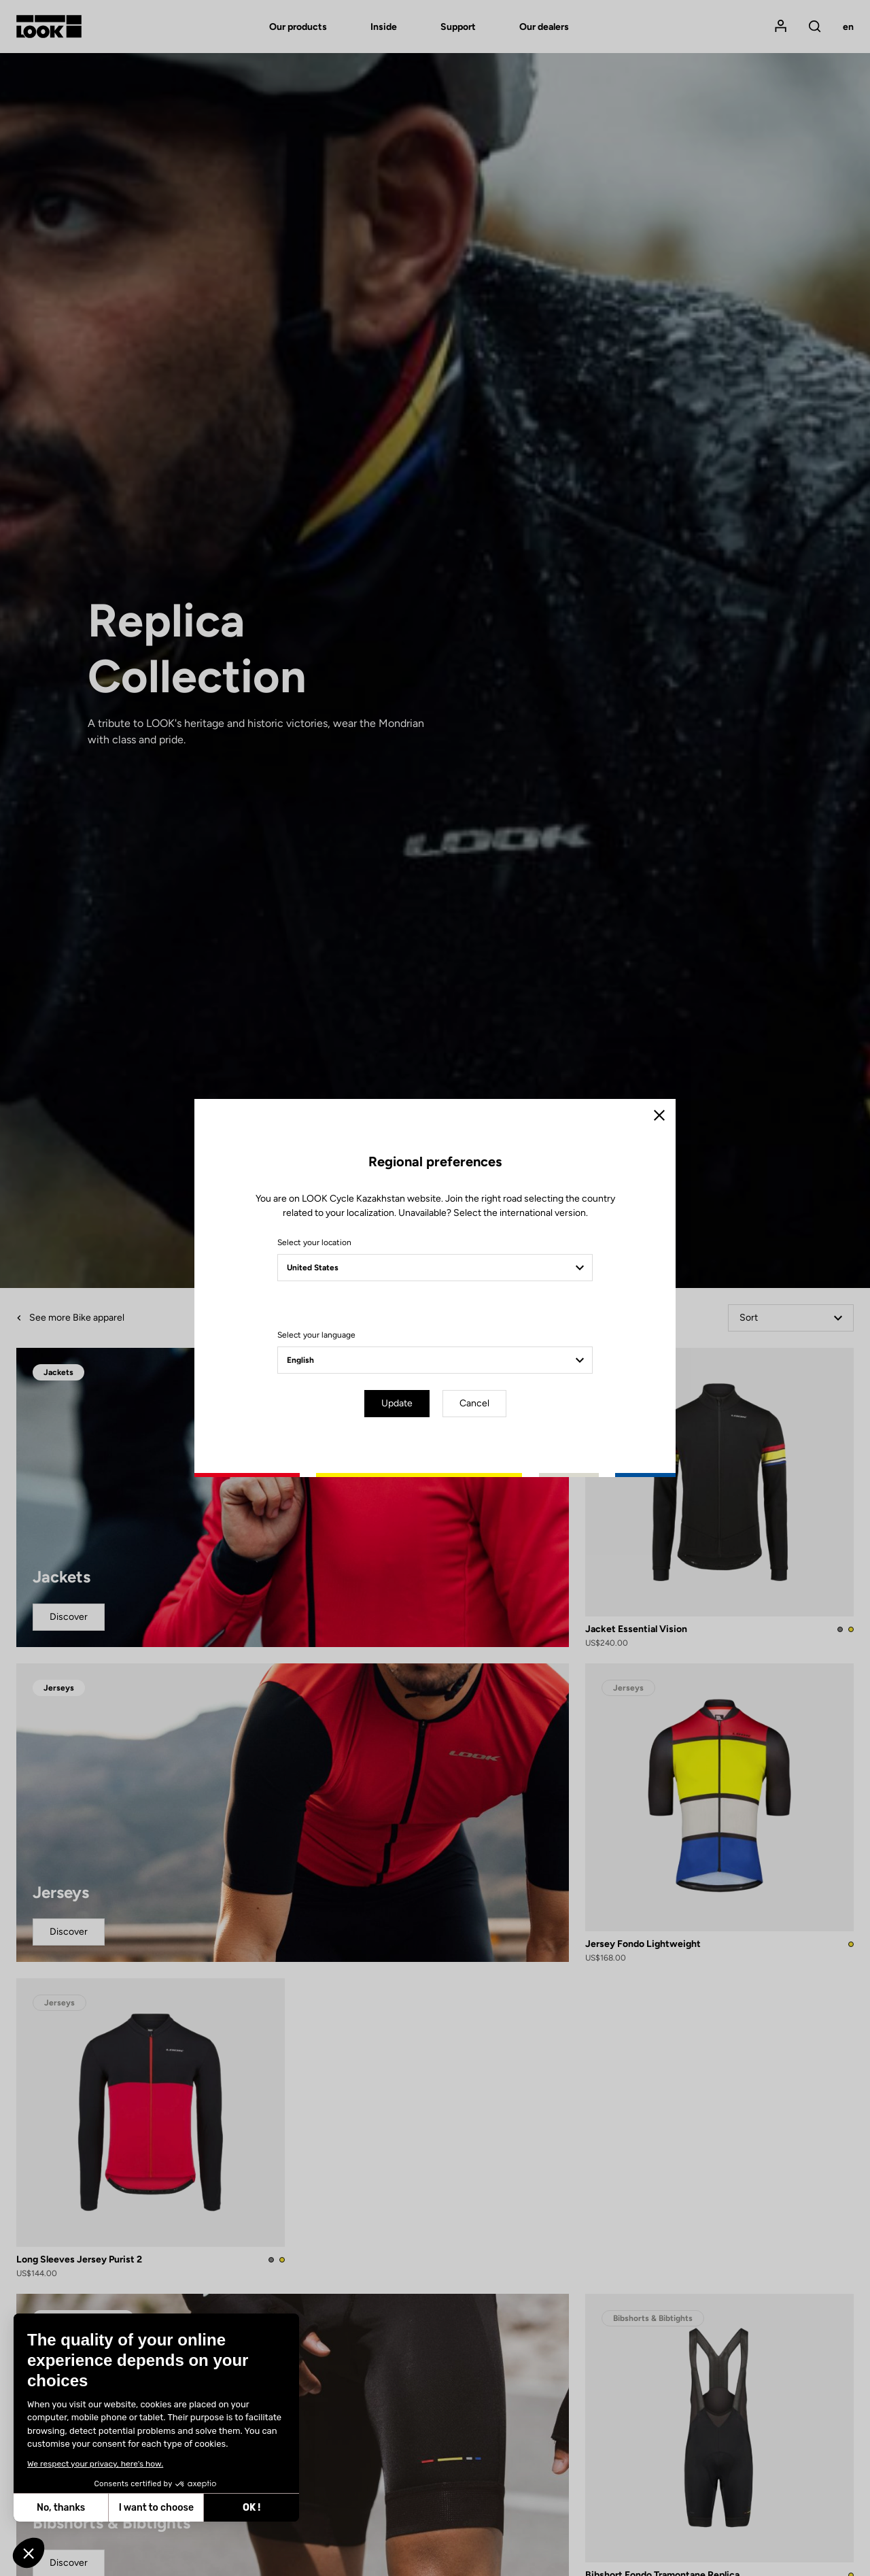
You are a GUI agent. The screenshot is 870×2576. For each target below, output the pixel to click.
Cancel (474, 1403)
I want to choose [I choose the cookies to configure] (156, 2507)
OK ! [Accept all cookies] (251, 2507)
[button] (28, 2553)
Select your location (314, 1242)
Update (397, 1403)
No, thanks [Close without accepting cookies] (61, 2507)
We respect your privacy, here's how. (95, 2464)
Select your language (316, 1335)
